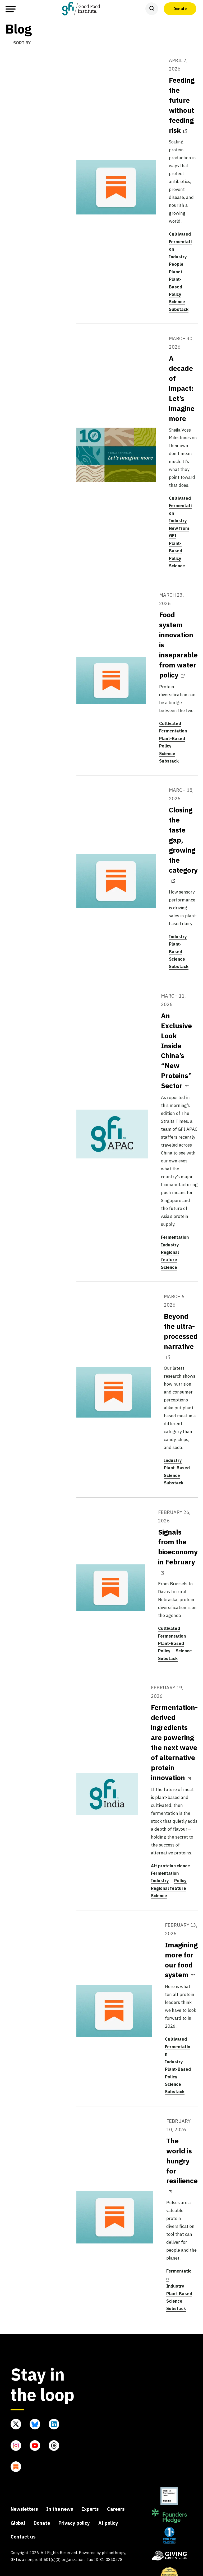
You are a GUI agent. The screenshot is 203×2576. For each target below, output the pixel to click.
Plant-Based (172, 738)
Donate (180, 8)
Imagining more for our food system (181, 1959)
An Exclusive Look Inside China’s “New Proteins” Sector (176, 1050)
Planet (175, 271)
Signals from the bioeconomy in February (178, 1551)
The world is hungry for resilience (182, 2165)
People (176, 264)
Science (177, 301)
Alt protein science (170, 1865)
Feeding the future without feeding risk (182, 105)
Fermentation (173, 730)
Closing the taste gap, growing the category (183, 843)
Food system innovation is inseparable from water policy (178, 644)
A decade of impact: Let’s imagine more (182, 388)
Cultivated (180, 234)
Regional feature (168, 1888)
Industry (178, 256)
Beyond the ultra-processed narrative (181, 1335)
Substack (178, 309)
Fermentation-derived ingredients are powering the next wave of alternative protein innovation (174, 1742)
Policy (175, 294)
